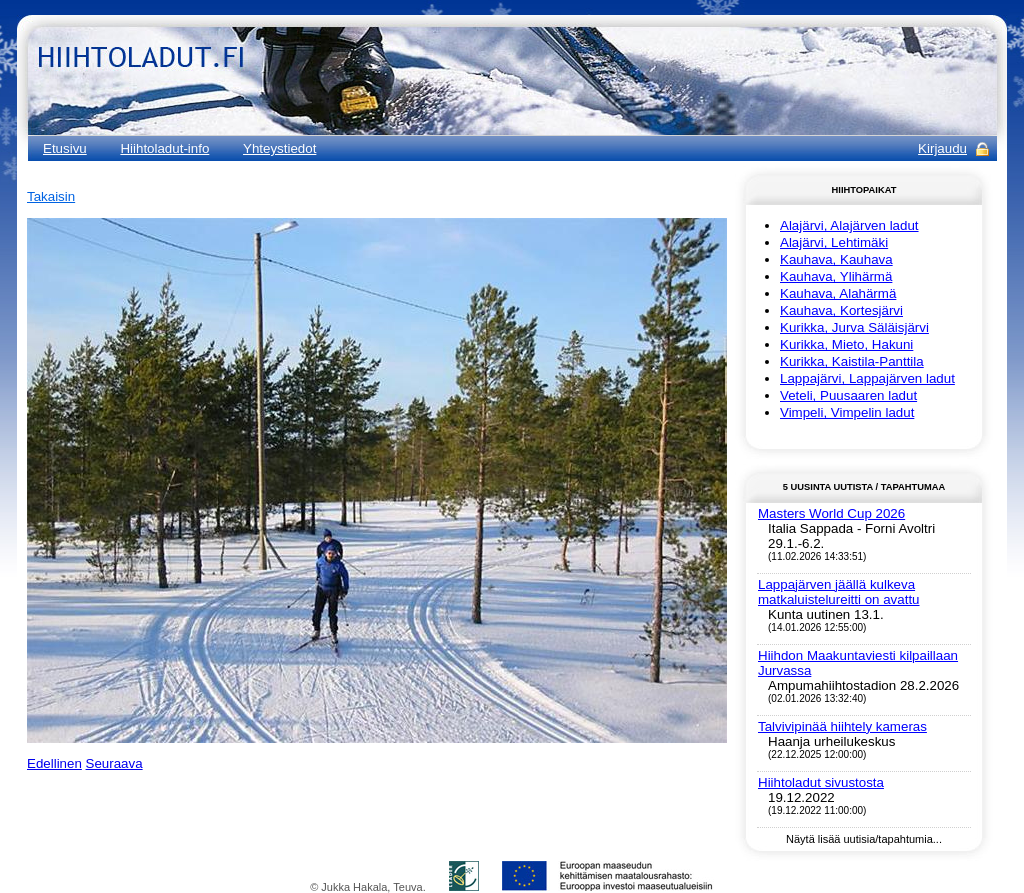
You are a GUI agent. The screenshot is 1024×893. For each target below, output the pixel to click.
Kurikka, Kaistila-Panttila (852, 361)
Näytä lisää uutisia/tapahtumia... (864, 839)
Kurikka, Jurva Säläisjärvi (854, 327)
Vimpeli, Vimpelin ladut (847, 412)
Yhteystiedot (279, 148)
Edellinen (54, 763)
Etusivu (65, 148)
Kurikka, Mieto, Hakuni (846, 344)
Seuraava (114, 763)
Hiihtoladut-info (164, 148)
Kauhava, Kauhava (836, 259)
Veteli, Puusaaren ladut (848, 395)
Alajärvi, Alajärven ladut (849, 225)
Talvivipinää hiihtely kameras (842, 726)
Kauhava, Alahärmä (838, 293)
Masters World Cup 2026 (831, 513)
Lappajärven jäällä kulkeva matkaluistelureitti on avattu (839, 592)
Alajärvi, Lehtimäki (834, 242)
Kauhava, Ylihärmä (836, 276)
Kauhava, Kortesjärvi (841, 310)
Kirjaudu (942, 148)
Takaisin (51, 196)
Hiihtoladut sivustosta (821, 782)
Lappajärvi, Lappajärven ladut (867, 378)
